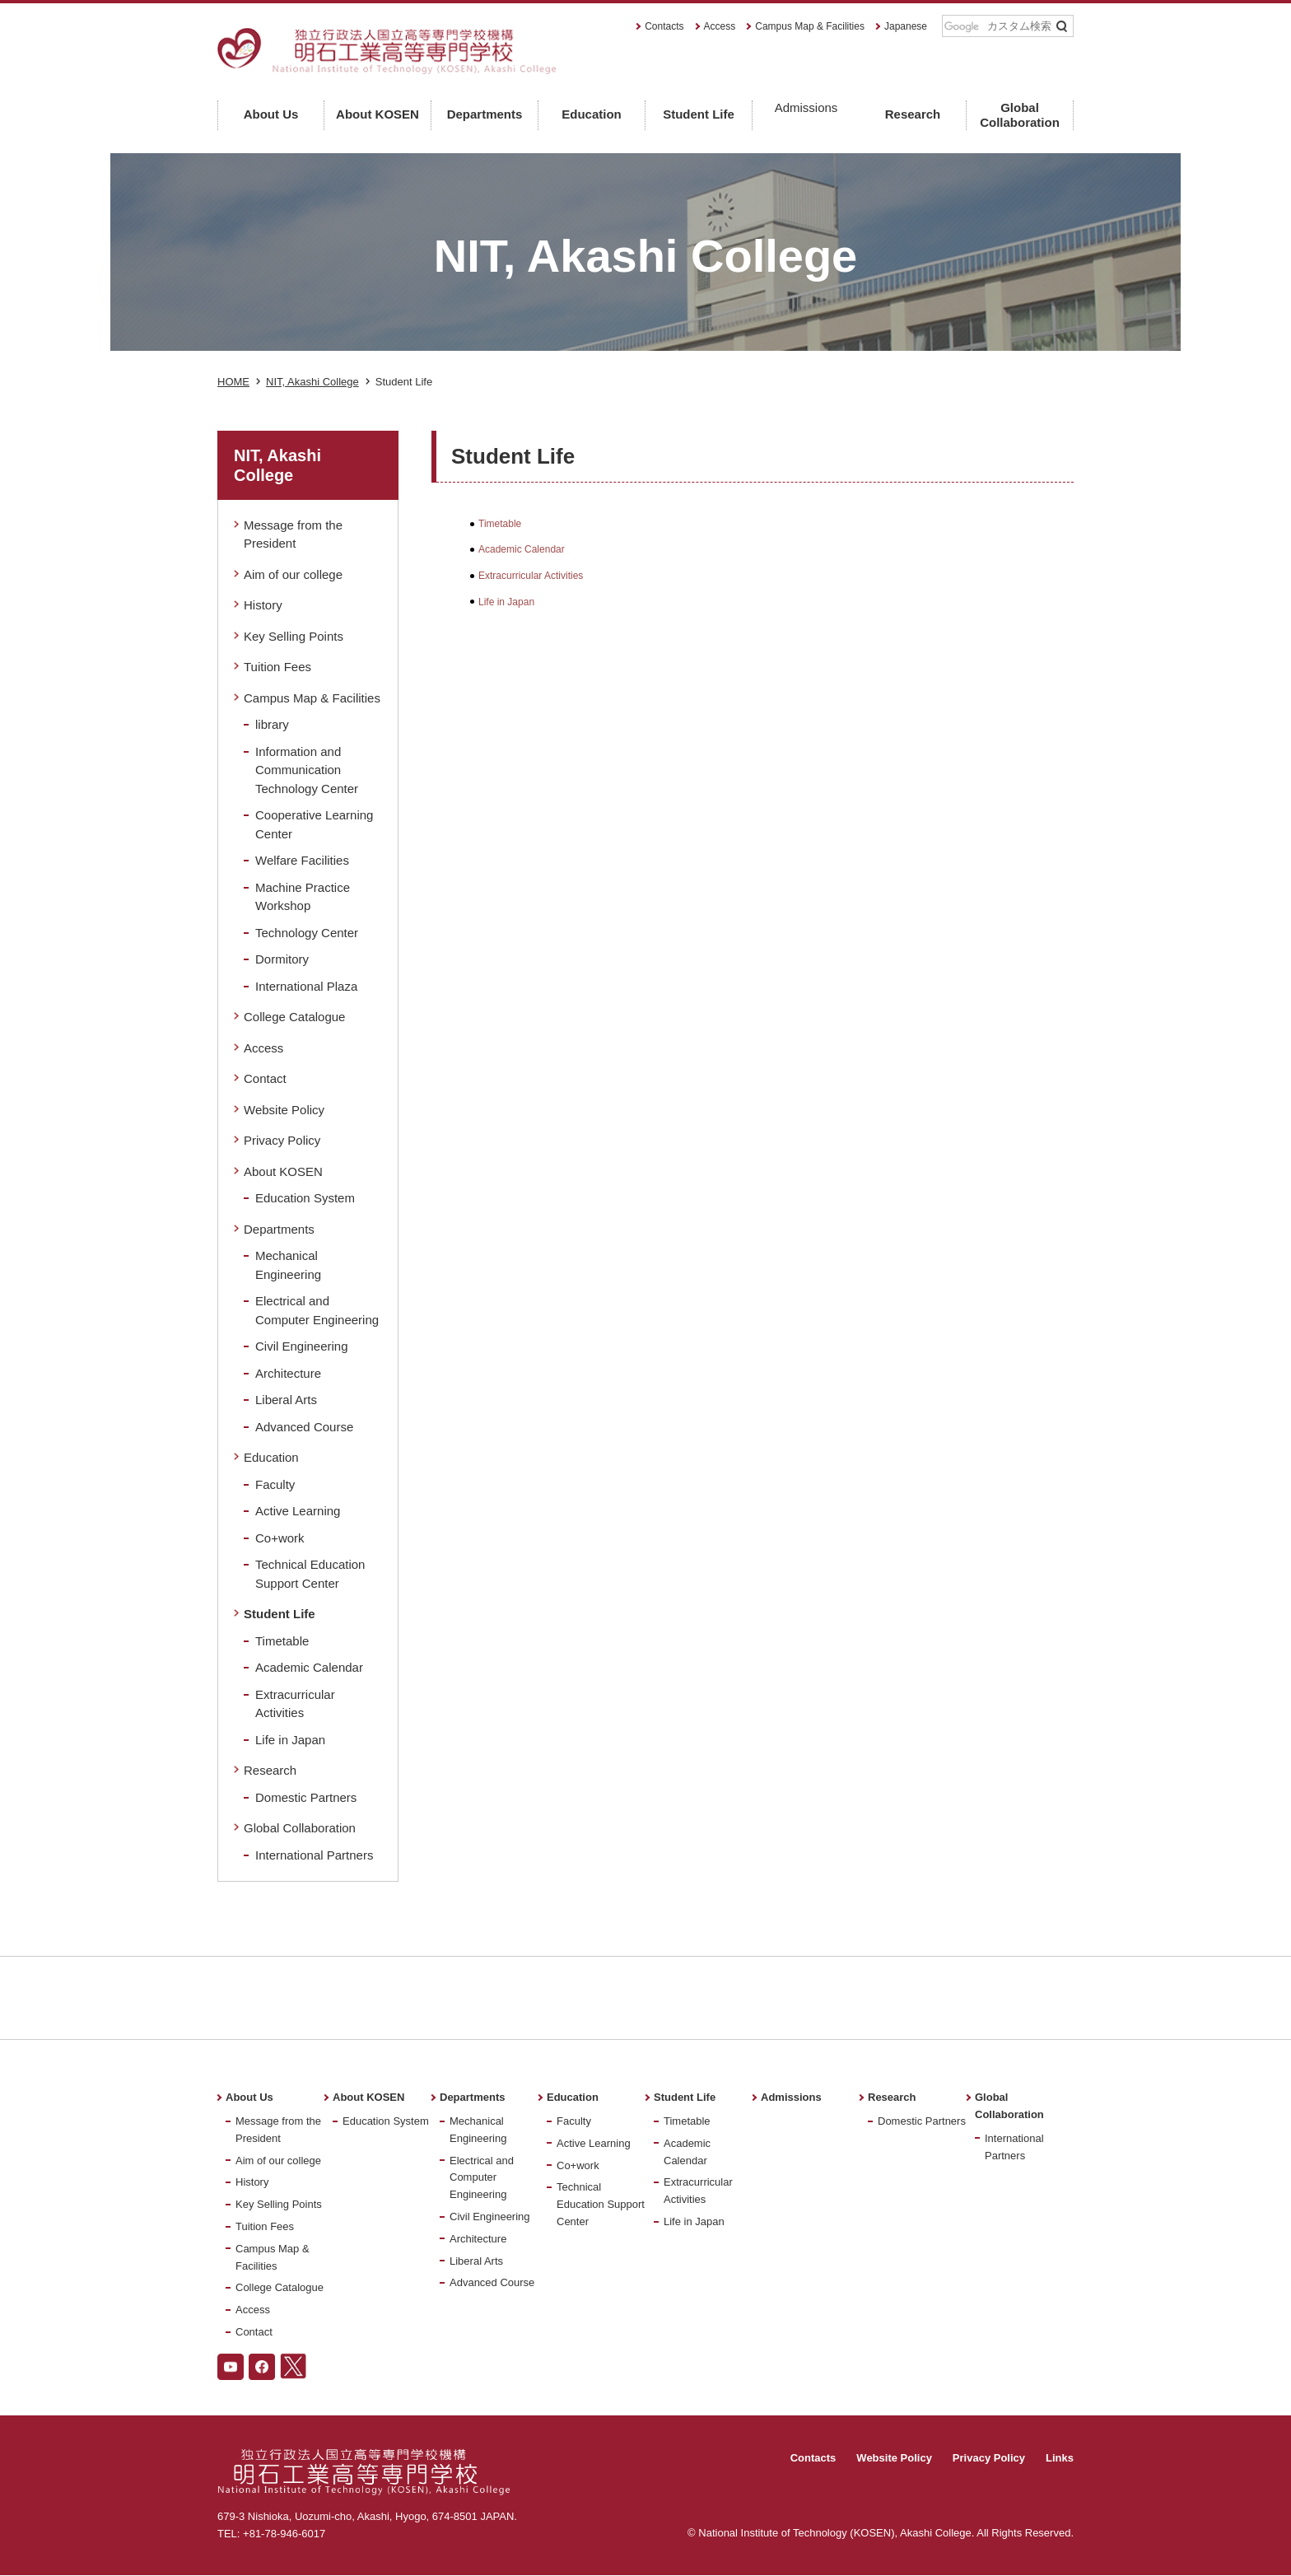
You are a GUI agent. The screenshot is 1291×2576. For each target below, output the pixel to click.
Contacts (664, 26)
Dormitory (282, 959)
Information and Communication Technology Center (306, 770)
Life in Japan (506, 602)
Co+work (280, 1538)
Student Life (279, 1614)
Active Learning (297, 1511)
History (263, 605)
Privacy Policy (282, 1140)
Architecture (288, 1373)
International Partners (314, 1855)
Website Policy (284, 1110)
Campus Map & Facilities (810, 26)
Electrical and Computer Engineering (482, 2177)
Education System (305, 1198)
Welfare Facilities (302, 860)
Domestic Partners (306, 1797)
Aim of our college (293, 574)
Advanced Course (304, 1427)
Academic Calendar (521, 549)
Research (270, 1770)
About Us (249, 2097)
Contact (265, 1078)
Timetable (499, 524)
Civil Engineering (301, 1346)
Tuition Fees (277, 667)
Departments (279, 1229)
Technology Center (306, 933)
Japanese (905, 26)
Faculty (275, 1484)
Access (720, 26)
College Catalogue (294, 1017)
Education (271, 1457)
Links (1060, 2458)
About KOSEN (283, 1171)
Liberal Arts (286, 1400)
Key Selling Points (293, 636)
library (272, 724)
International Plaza (306, 986)
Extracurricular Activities (530, 575)
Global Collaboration (300, 1828)
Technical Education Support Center (601, 2204)
